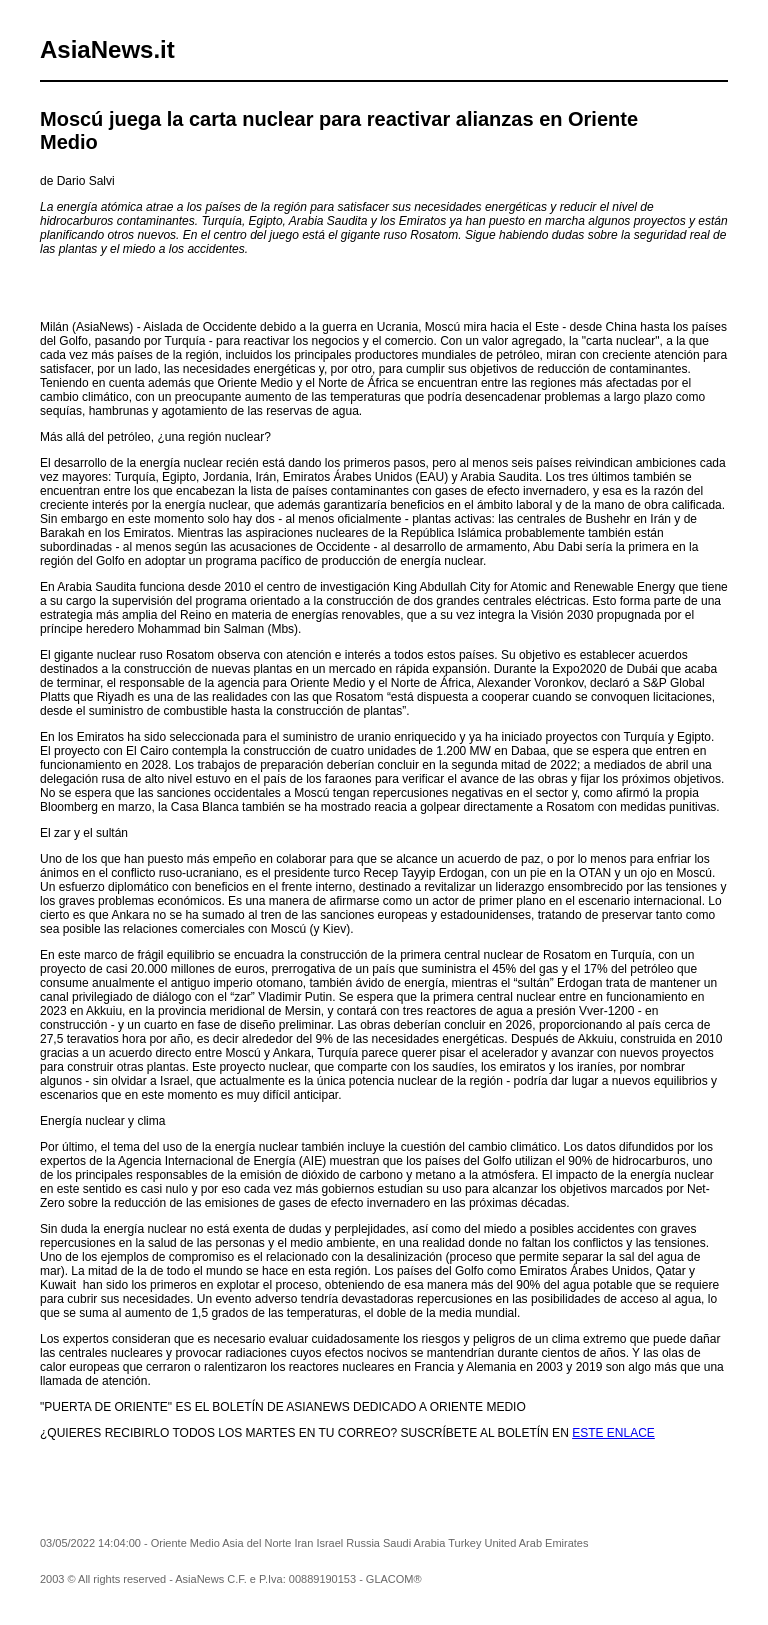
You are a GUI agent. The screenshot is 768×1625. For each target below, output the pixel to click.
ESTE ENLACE (613, 1433)
